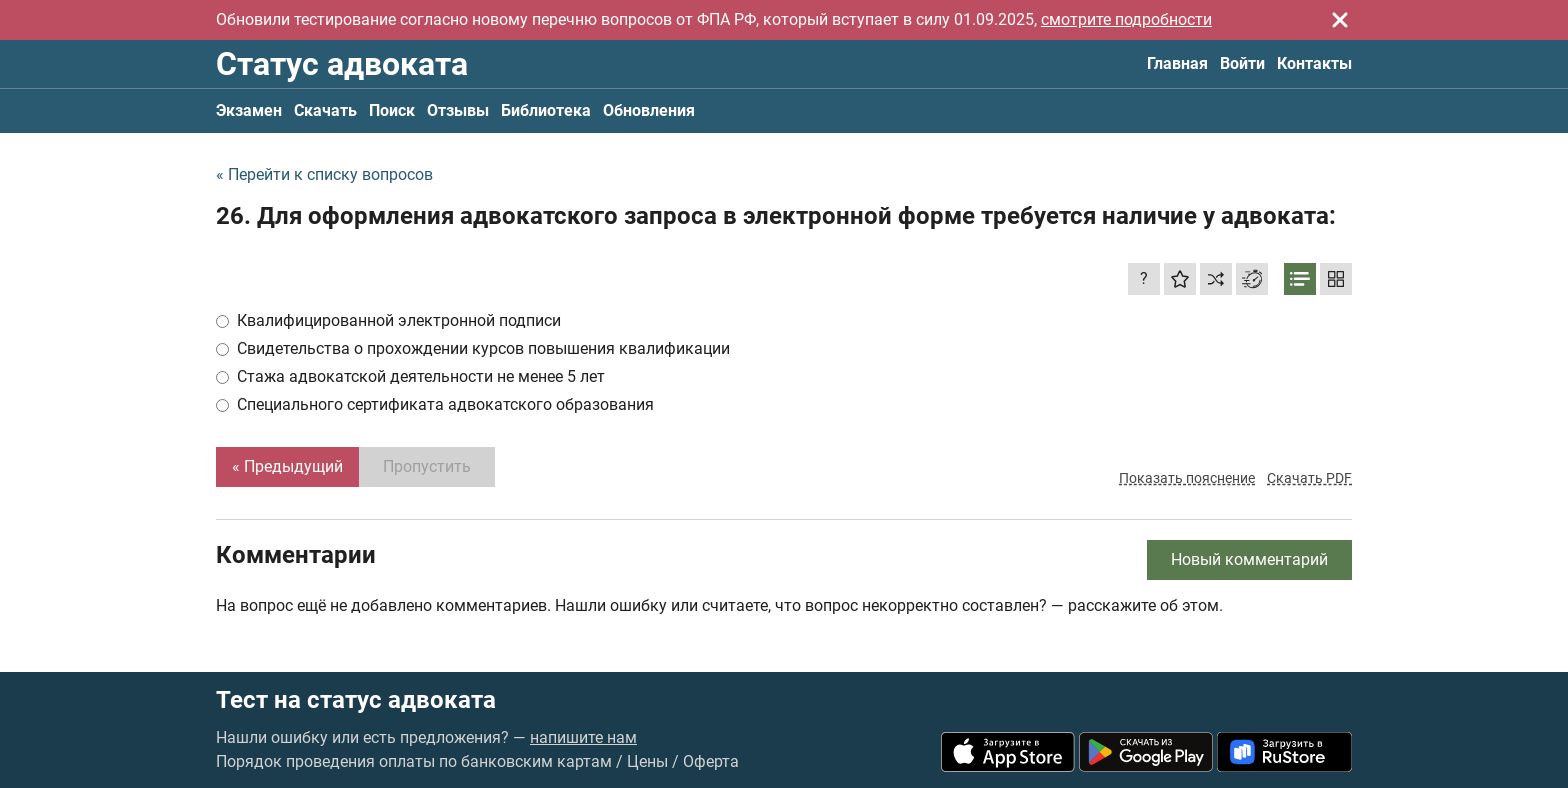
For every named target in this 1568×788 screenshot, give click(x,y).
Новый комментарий (1249, 559)
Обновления (649, 110)
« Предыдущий (287, 466)
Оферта (711, 761)
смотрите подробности (1126, 19)
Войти (1242, 63)
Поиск (392, 110)
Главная (1177, 63)
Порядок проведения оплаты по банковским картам (414, 761)
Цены (647, 761)
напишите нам (583, 737)
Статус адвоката (342, 64)
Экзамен (249, 110)
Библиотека (546, 110)
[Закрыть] (1340, 20)
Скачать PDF (1309, 478)
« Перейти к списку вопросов (324, 174)
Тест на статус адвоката (356, 700)
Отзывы (458, 110)
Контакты (1314, 63)
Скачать (325, 110)
